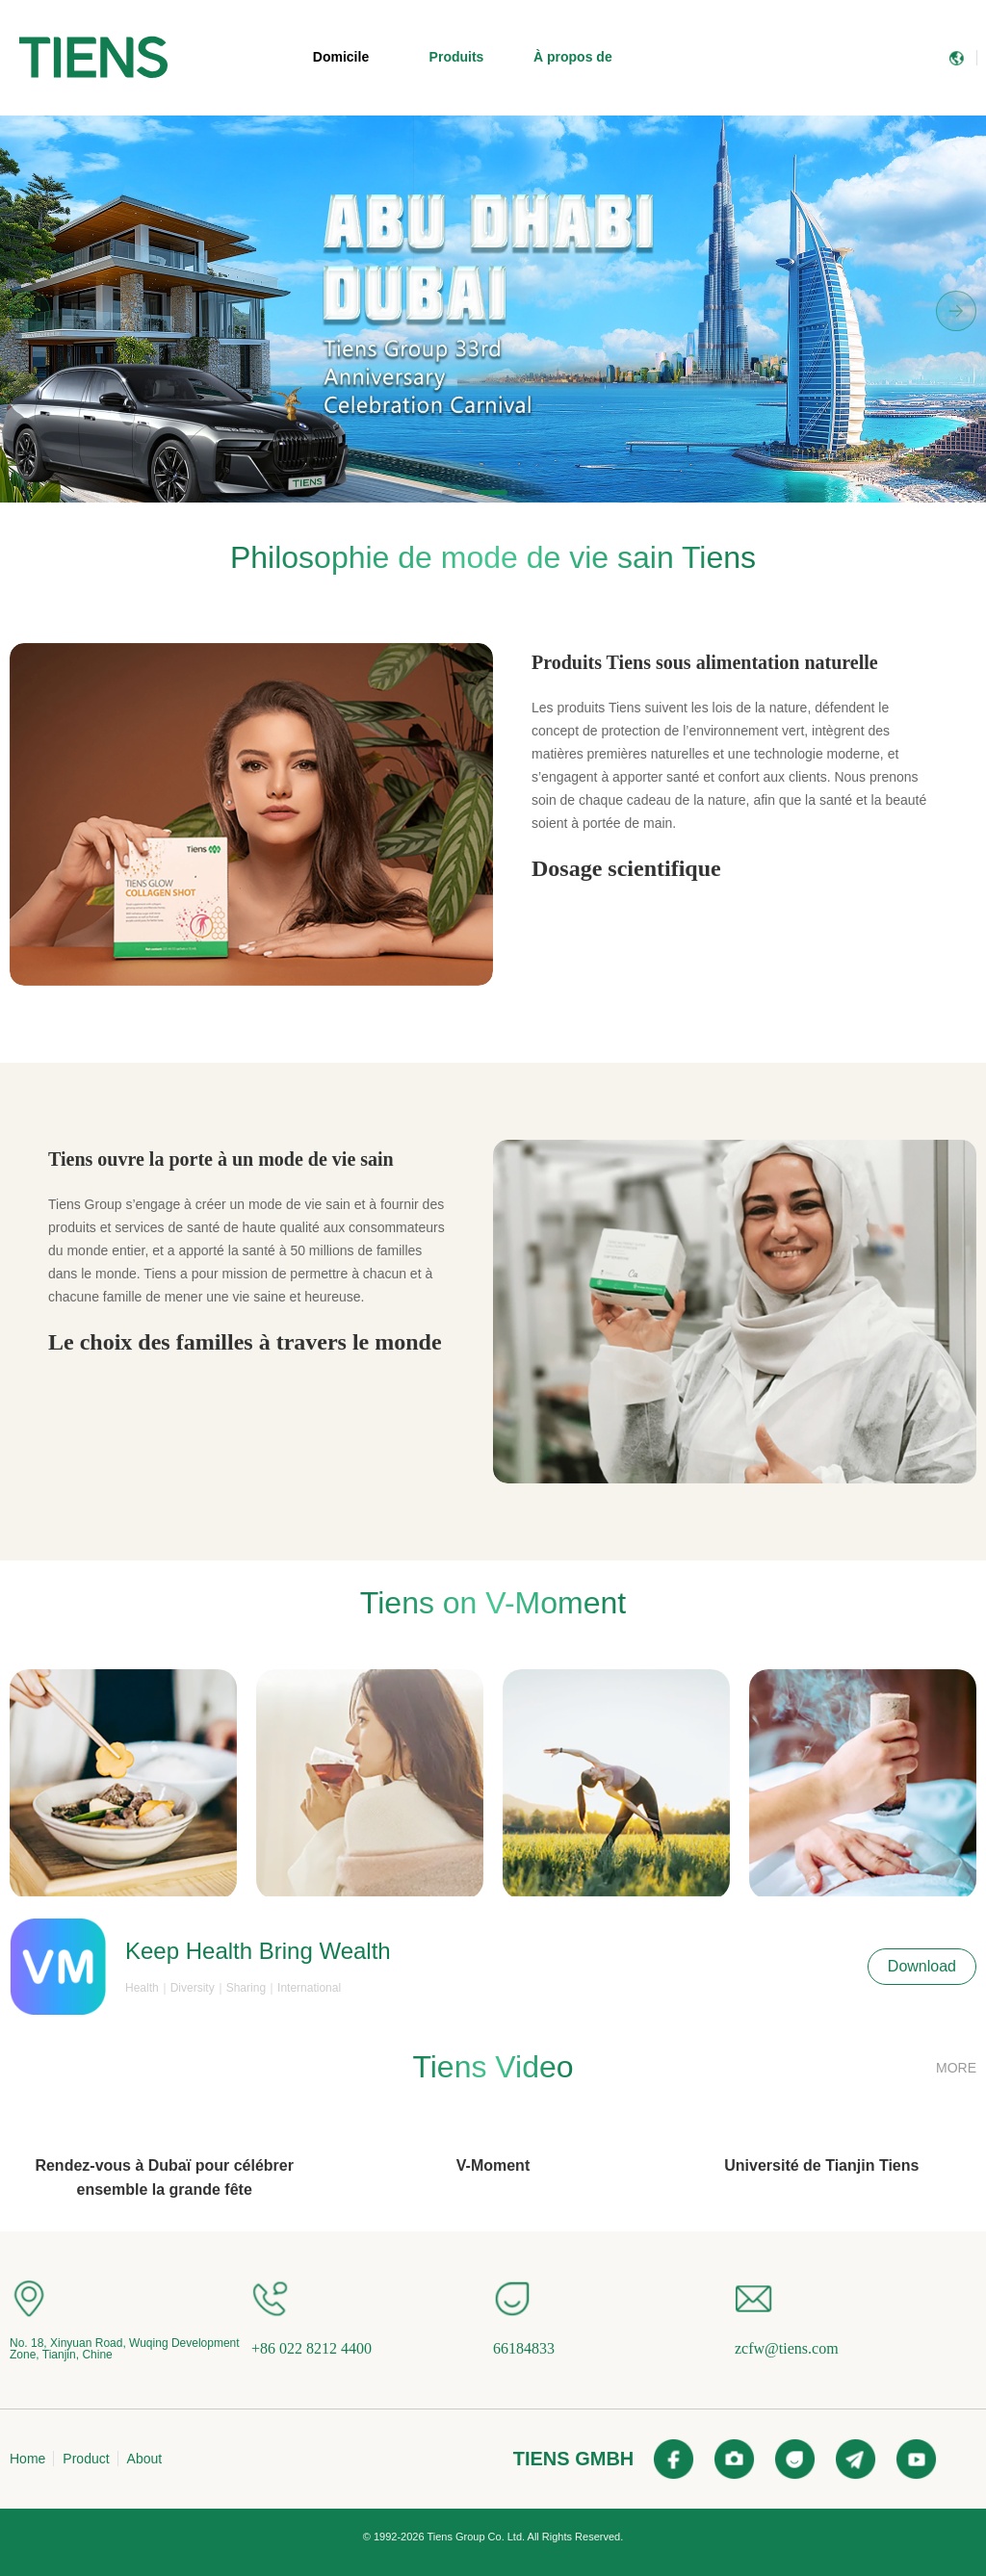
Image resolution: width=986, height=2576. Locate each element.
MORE (956, 2067)
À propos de (572, 56)
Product (86, 2458)
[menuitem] (93, 58)
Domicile (341, 56)
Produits (456, 56)
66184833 (524, 2348)
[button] (456, 492)
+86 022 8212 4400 (311, 2348)
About (145, 2458)
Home (27, 2458)
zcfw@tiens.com (787, 2348)
